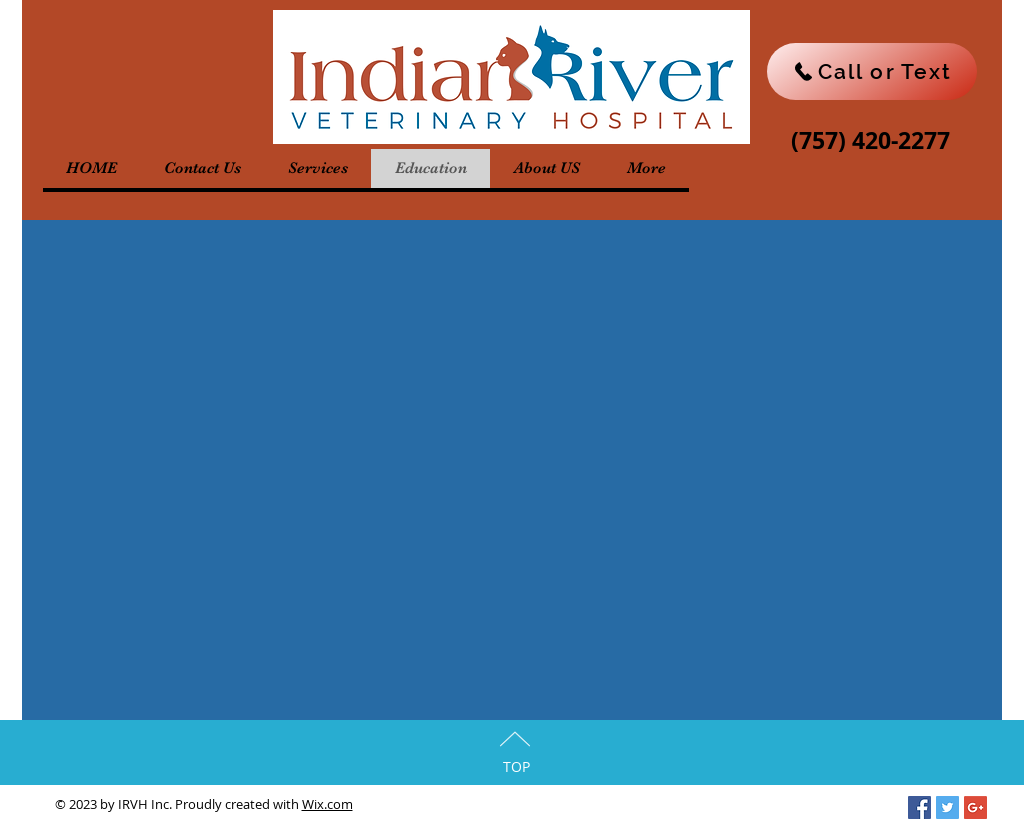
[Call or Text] (872, 71)
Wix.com (327, 804)
